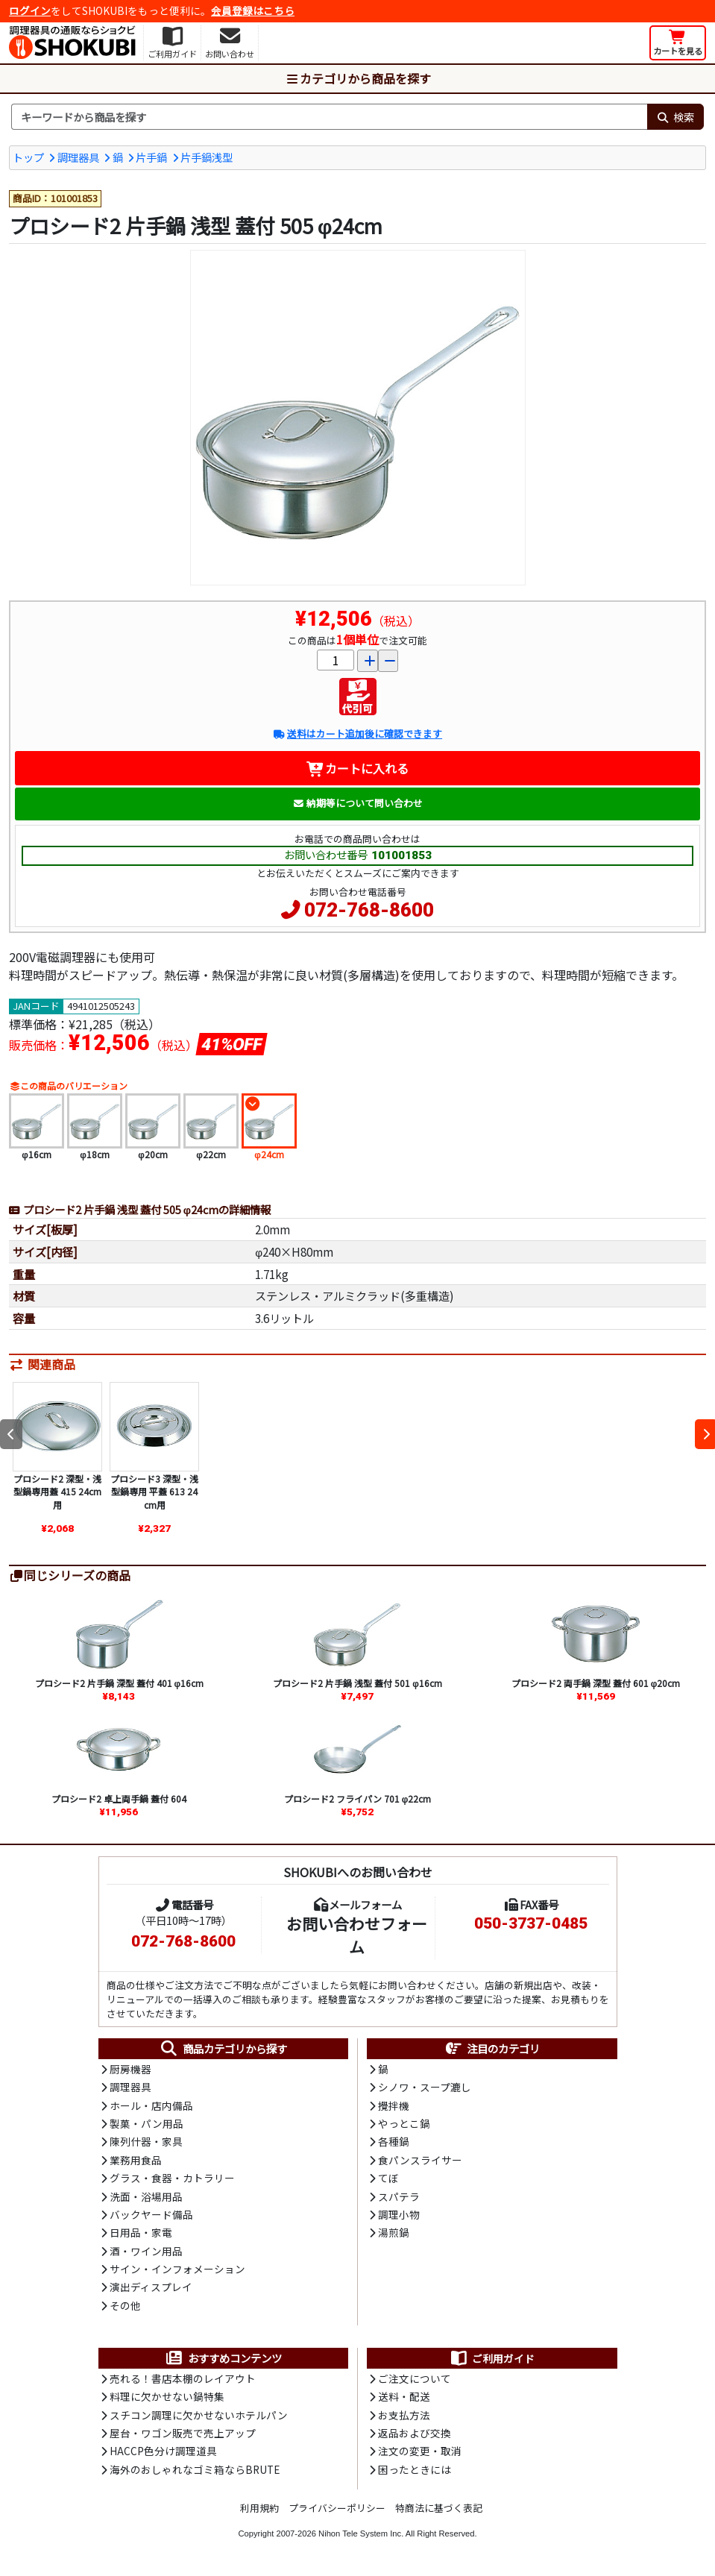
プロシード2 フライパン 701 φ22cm (358, 1798)
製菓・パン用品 (146, 2123)
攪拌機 (393, 2105)
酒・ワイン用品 (146, 2250)
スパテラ (399, 2196)
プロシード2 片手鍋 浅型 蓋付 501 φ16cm (357, 1683)
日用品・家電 (141, 2232)
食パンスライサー (420, 2159)
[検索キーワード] (329, 117)
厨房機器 (130, 2068)
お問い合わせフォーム (356, 1935)
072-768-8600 (369, 910)
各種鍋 (393, 2141)
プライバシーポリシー (337, 2508)
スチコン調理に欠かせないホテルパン (199, 2414)
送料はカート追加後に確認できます (357, 733)
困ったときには (414, 2469)
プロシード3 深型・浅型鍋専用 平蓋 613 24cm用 (154, 1491)
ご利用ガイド (492, 2358)
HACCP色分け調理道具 (163, 2450)
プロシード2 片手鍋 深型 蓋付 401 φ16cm (119, 1683)
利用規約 (259, 2508)
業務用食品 (136, 2159)
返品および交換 (414, 2432)
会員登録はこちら (252, 10)
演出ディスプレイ (151, 2286)
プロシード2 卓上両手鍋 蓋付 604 (118, 1798)
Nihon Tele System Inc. (360, 2533)
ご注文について (414, 2378)
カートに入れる (357, 768)
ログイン (30, 10)
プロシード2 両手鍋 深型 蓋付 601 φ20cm (596, 1683)
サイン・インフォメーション (177, 2268)
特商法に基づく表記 (438, 2508)
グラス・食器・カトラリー (172, 2177)
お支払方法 (404, 2414)
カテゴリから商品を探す (358, 78)
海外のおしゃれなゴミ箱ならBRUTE (195, 2469)
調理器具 (78, 157)
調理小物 (399, 2214)
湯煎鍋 (393, 2232)
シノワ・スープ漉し (424, 2086)
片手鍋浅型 (206, 157)
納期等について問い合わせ (357, 803)
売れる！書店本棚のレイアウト (183, 2378)
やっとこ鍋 (404, 2123)
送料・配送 (404, 2396)
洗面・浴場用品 (146, 2196)
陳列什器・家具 (146, 2141)
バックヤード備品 (151, 2214)
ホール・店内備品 (151, 2105)
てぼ (388, 2177)
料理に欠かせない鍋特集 (167, 2396)
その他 (125, 2305)
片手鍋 (151, 157)
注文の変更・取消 (420, 2450)
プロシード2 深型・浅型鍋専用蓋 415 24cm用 (57, 1491)
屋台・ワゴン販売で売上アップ (183, 2432)
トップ (28, 157)
